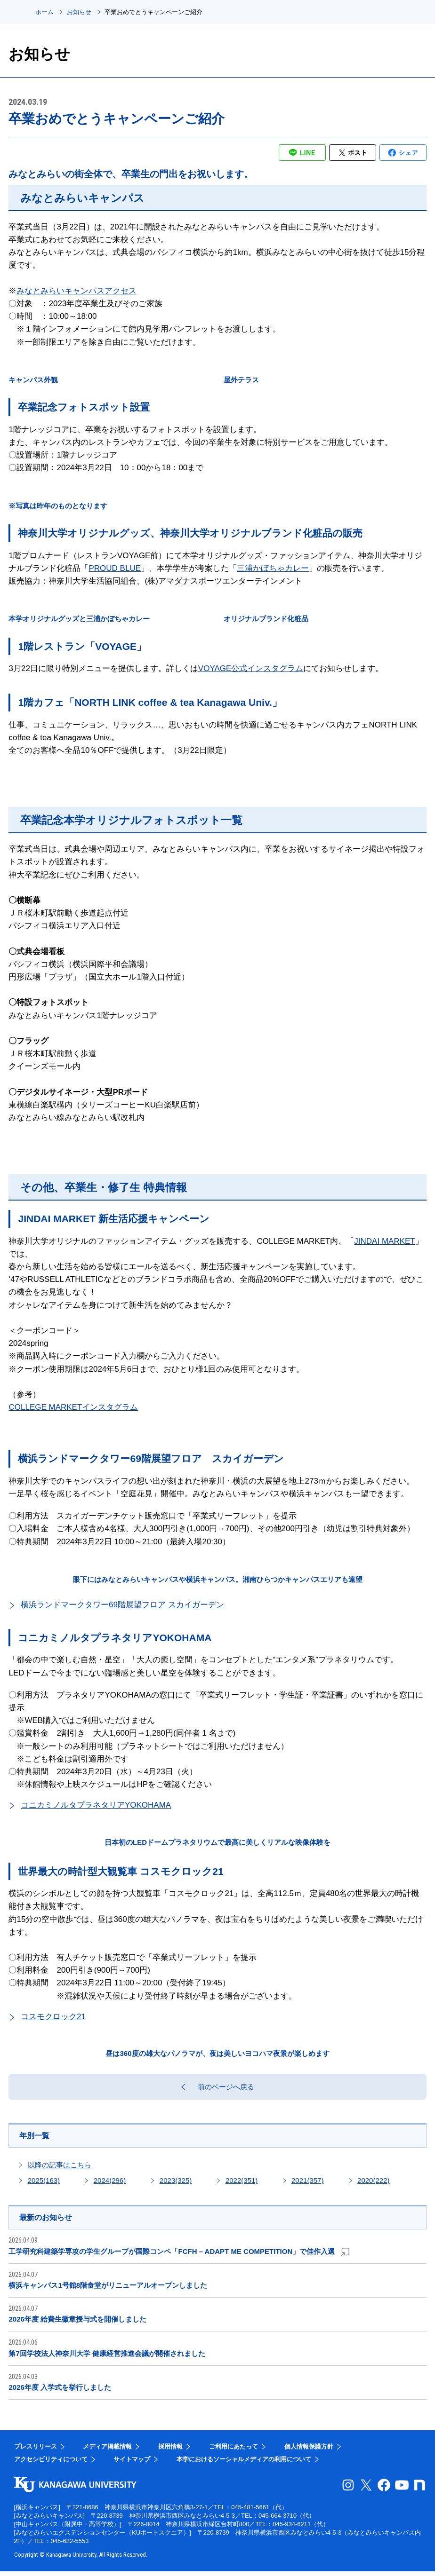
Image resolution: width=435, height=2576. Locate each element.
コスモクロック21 (53, 2016)
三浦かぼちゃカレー (273, 568)
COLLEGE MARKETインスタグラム (73, 1407)
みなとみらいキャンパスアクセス (76, 290)
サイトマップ (131, 2464)
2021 (307, 2184)
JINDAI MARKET (384, 1241)
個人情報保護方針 (308, 2451)
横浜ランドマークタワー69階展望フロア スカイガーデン (122, 1604)
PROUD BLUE (115, 568)
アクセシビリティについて (51, 2464)
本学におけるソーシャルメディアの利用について (244, 2464)
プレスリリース (35, 2451)
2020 (373, 2184)
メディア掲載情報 (107, 2451)
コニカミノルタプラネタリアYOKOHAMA (96, 1805)
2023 (176, 2184)
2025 (44, 2184)
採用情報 (170, 2451)
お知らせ (79, 12)
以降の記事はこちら (59, 2169)
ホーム (44, 12)
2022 (242, 2184)
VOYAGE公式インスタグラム (251, 668)
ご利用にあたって (233, 2451)
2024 (110, 2184)
